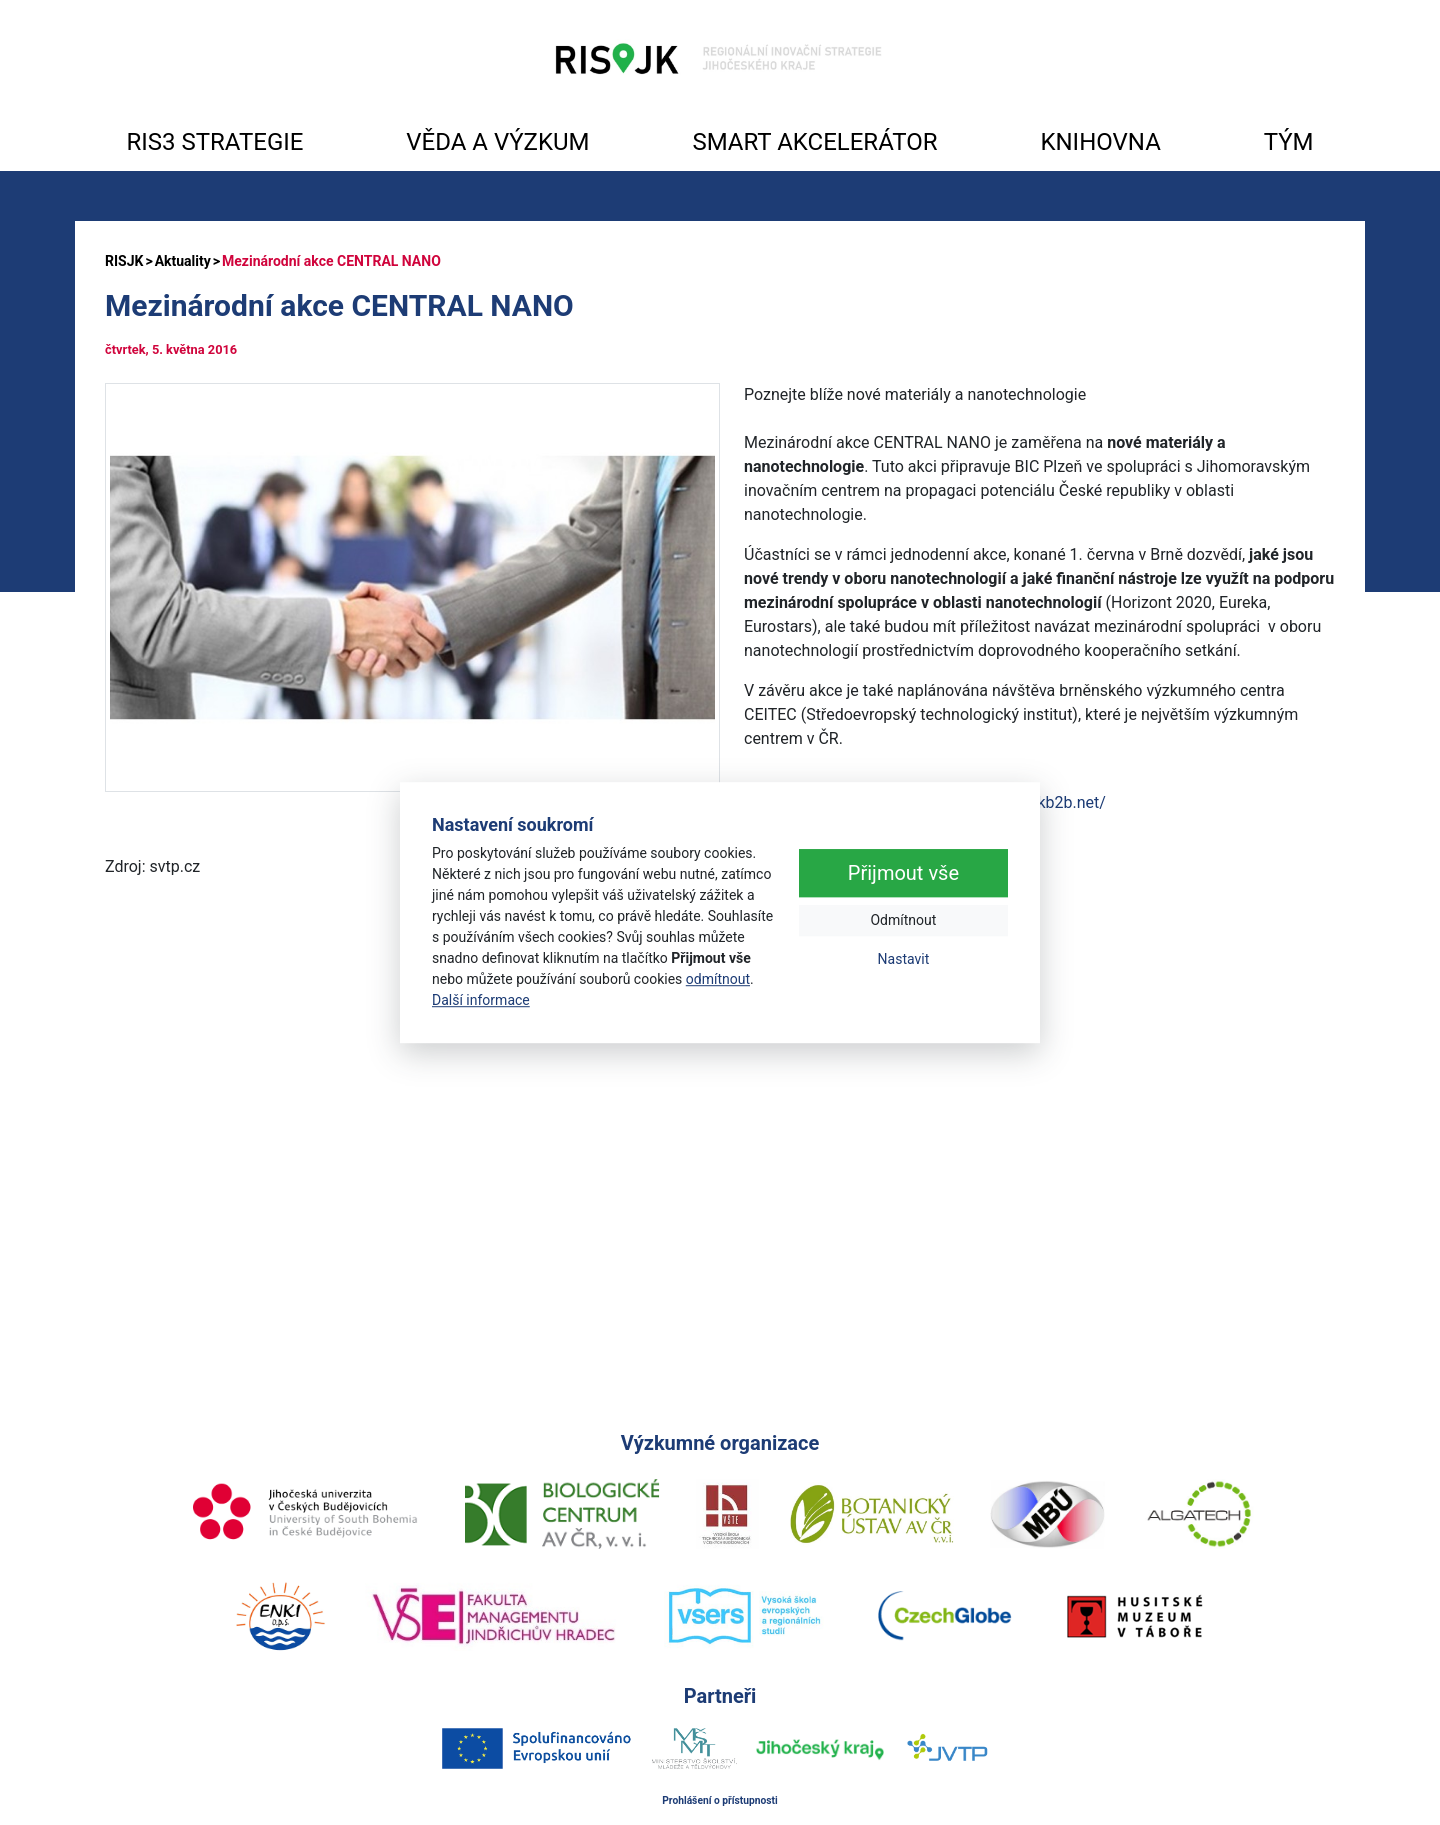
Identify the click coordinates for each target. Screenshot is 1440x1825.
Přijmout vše (903, 874)
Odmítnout (903, 921)
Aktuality (183, 261)
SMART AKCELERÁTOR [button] (814, 142)
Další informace (481, 1000)
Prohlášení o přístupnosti (720, 1800)
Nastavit (904, 960)
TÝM (1289, 142)
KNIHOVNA (1100, 142)
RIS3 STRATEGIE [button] (214, 142)
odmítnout (718, 979)
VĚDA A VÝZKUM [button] (497, 142)
